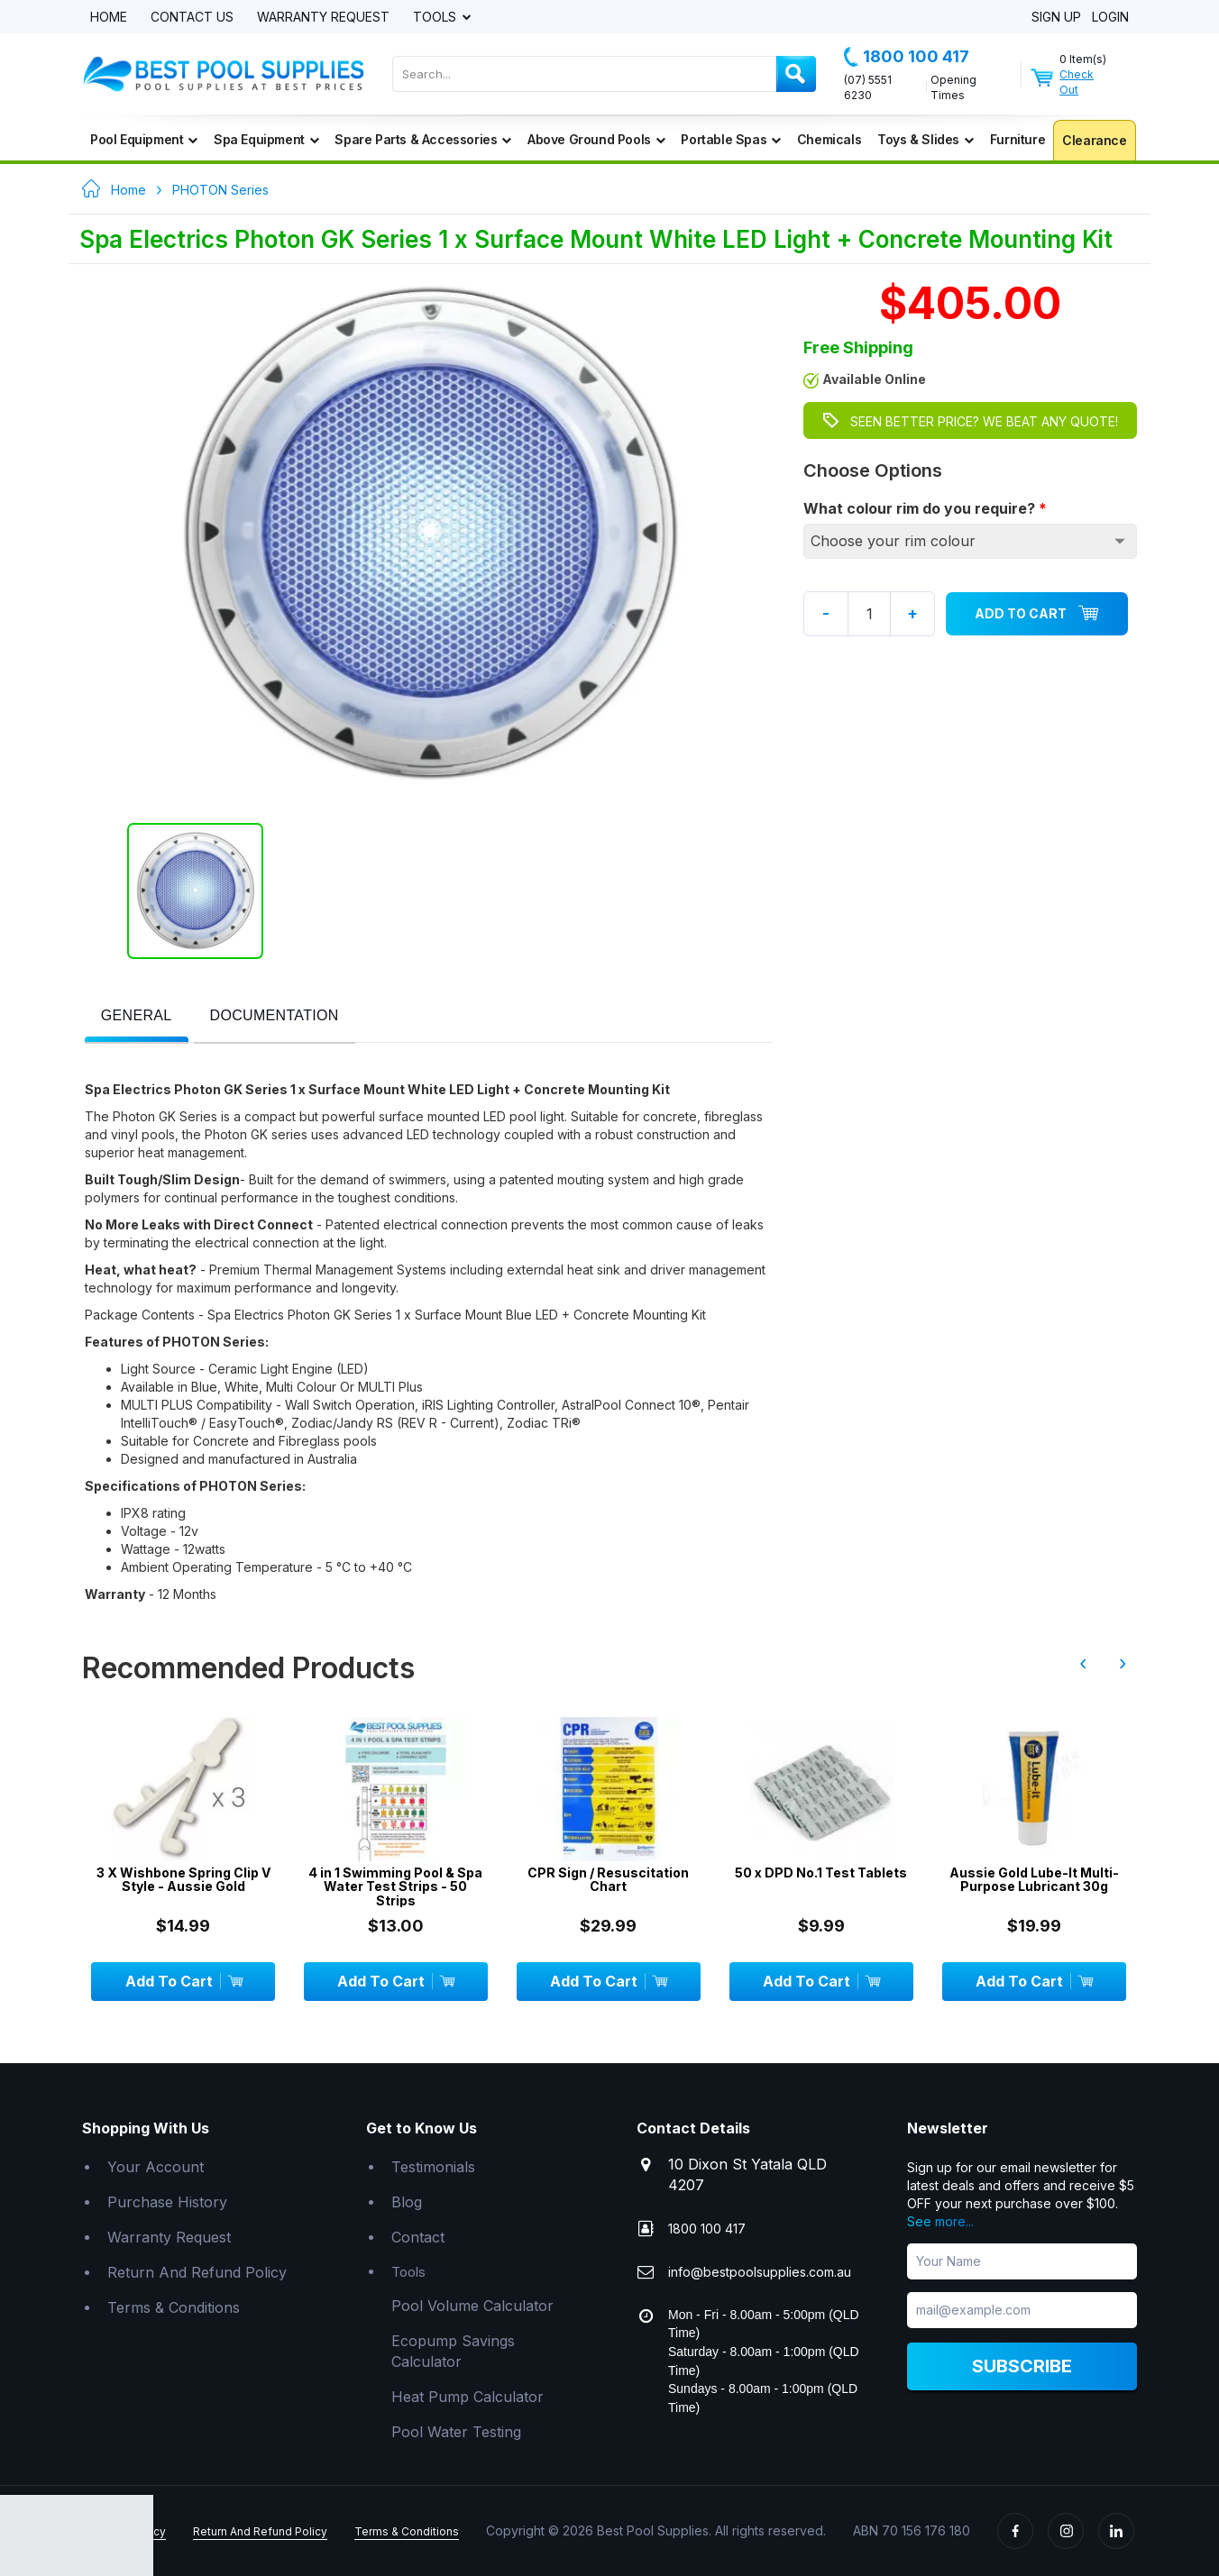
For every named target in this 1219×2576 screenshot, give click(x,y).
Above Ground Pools (595, 139)
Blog (406, 2202)
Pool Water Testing (456, 2432)
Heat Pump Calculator (467, 2397)
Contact (418, 2237)
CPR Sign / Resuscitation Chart (608, 1880)
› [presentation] (1122, 1663)
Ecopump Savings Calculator (453, 2351)
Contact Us (192, 17)
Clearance (1094, 140)
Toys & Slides (925, 139)
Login (1110, 17)
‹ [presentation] (1082, 1663)
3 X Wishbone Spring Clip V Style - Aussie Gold (183, 1880)
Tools (436, 17)
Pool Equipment (143, 139)
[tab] (136, 1017)
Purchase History (167, 2202)
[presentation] (136, 1016)
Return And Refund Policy (197, 2272)
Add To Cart (1037, 614)
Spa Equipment (266, 139)
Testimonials (433, 2167)
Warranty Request (323, 17)
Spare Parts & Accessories (423, 139)
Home (108, 17)
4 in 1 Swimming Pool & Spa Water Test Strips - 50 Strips (395, 1886)
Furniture (1017, 139)
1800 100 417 (906, 57)
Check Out (1076, 82)
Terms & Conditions (173, 2307)
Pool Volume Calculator (472, 2306)
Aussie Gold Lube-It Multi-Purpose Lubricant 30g (1034, 1880)
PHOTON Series (220, 189)
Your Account (155, 2167)
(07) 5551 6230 (868, 87)
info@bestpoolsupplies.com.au (759, 2271)
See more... (940, 2221)
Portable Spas (730, 139)
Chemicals (829, 139)
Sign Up (1056, 17)
